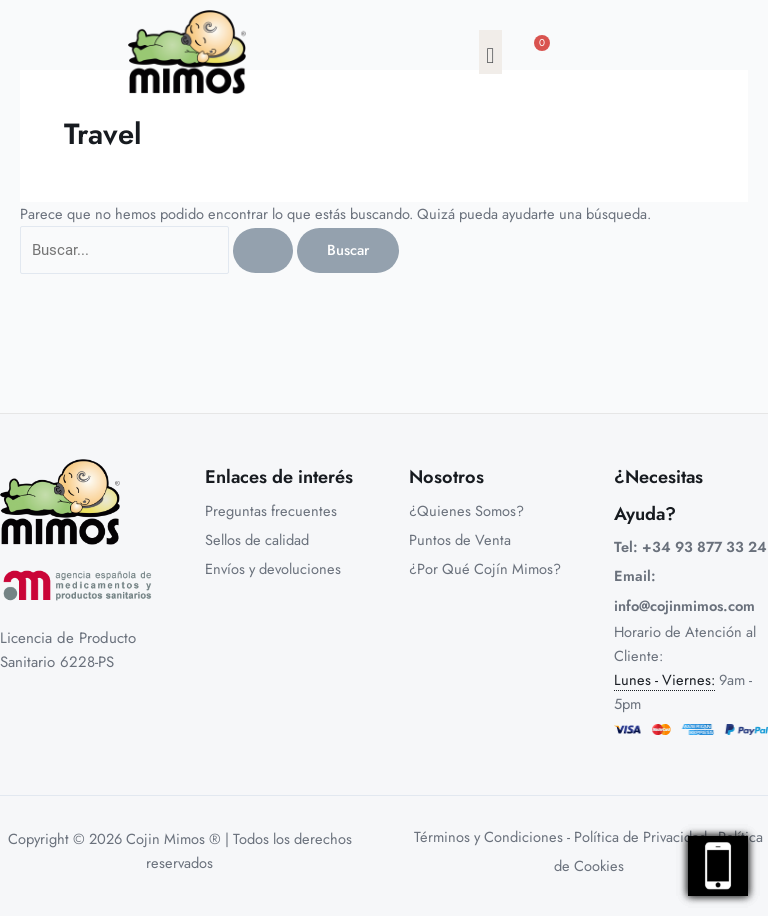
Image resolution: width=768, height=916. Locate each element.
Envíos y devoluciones (273, 568)
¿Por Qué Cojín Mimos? (485, 568)
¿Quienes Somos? (466, 510)
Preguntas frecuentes (271, 510)
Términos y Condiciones (488, 836)
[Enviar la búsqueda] (263, 250)
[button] (490, 52)
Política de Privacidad (640, 836)
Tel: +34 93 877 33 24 (690, 546)
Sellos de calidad (257, 539)
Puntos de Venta (460, 539)
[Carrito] (543, 56)
